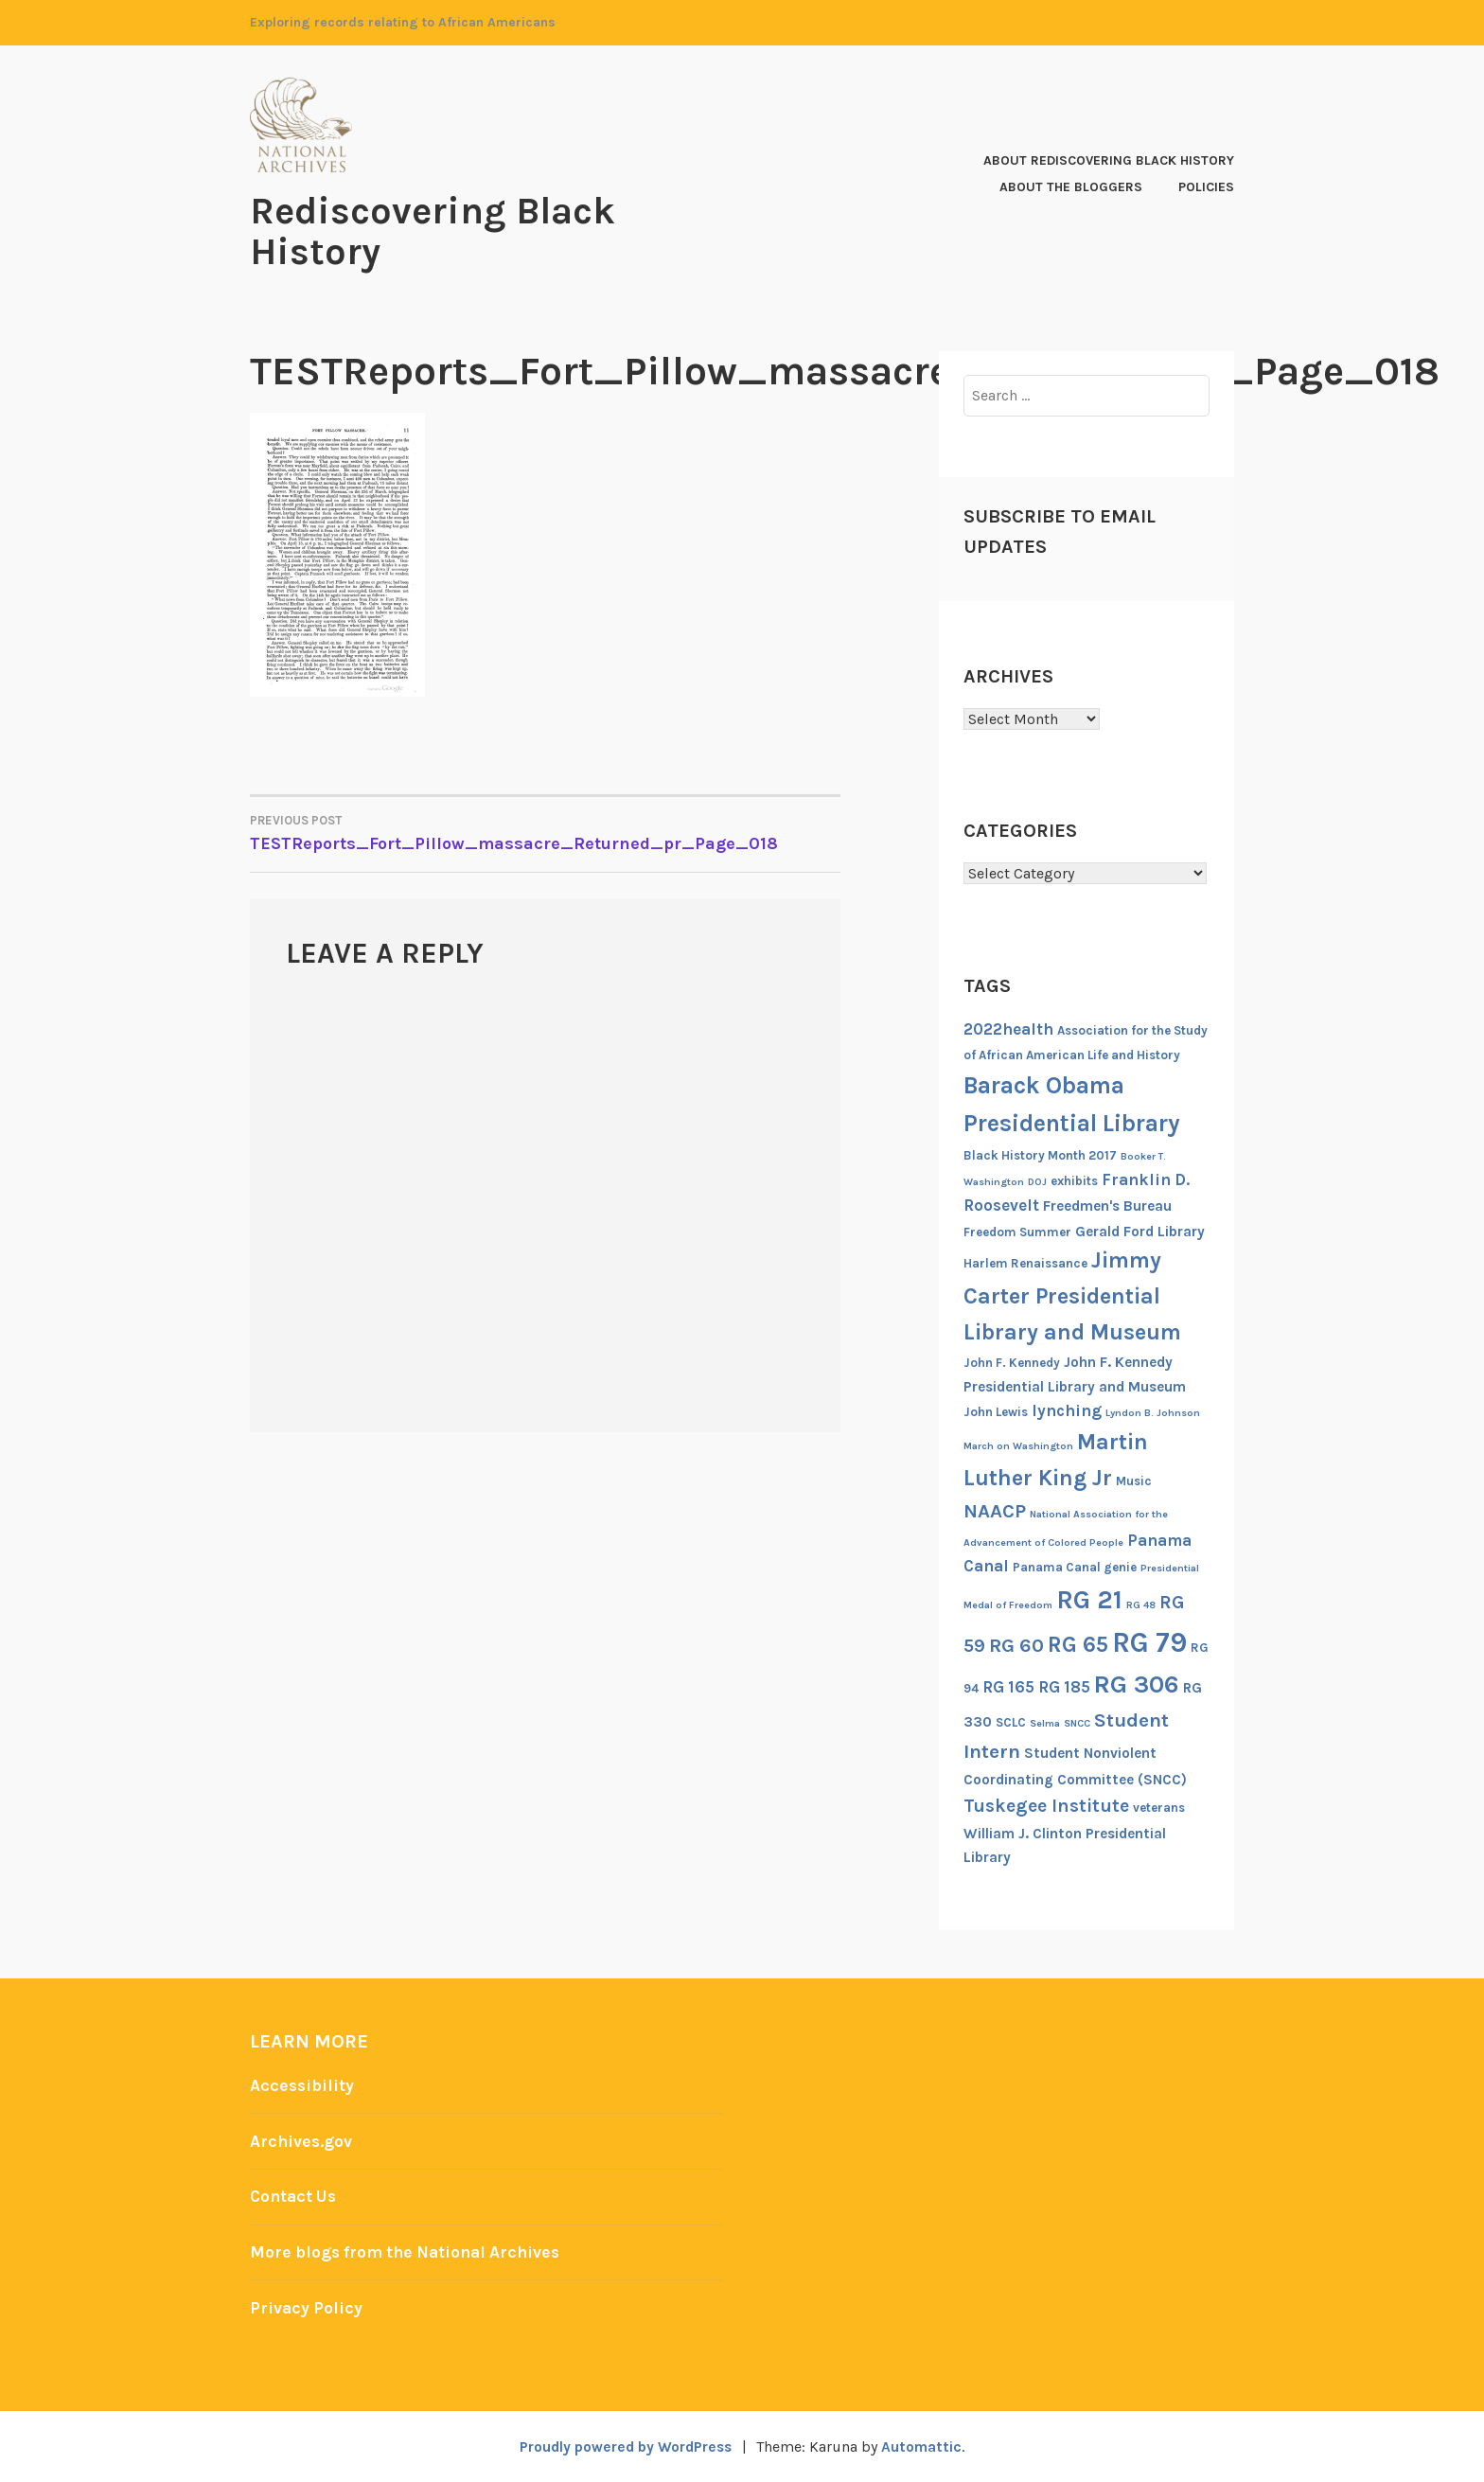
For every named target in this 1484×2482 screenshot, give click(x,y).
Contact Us (295, 2195)
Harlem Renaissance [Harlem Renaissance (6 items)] (1025, 1262)
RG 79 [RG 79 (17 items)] (1149, 1640)
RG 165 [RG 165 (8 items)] (1008, 1684)
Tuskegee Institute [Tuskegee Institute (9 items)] (1046, 1804)
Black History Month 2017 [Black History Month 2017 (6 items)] (1040, 1153)
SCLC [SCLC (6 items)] (1011, 1720)
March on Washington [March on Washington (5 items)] (1018, 1444)
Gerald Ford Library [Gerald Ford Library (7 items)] (1140, 1229)
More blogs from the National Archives (411, 2250)
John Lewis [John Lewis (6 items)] (995, 1411)
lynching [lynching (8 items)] (1067, 1409)
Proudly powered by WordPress (624, 2446)
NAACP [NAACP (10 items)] (994, 1509)
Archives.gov (302, 2139)
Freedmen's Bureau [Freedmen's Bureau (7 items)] (1107, 1205)
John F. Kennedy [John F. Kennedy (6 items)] (1011, 1362)
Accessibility (303, 2084)
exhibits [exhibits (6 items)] (1074, 1179)
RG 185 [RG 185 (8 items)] (1064, 1684)
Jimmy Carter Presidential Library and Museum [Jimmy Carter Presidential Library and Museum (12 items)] (1072, 1294)
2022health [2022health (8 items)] (1008, 1027)
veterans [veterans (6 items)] (1159, 1806)
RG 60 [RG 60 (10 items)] (1016, 1643)
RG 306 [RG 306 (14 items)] (1136, 1682)
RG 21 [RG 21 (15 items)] (1089, 1598)
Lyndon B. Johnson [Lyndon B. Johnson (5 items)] (1152, 1412)
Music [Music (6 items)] (1134, 1479)
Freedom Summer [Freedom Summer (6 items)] (1017, 1230)
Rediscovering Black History (441, 230)
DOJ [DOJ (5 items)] (1037, 1180)
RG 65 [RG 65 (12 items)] (1078, 1642)
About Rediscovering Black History (1108, 159)
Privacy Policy (307, 2306)
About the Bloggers (1070, 186)
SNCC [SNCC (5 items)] (1077, 1721)
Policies (1206, 186)
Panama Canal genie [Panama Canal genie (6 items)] (1075, 1566)
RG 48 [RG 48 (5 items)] (1141, 1603)
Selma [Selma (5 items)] (1045, 1721)
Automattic (926, 2446)
